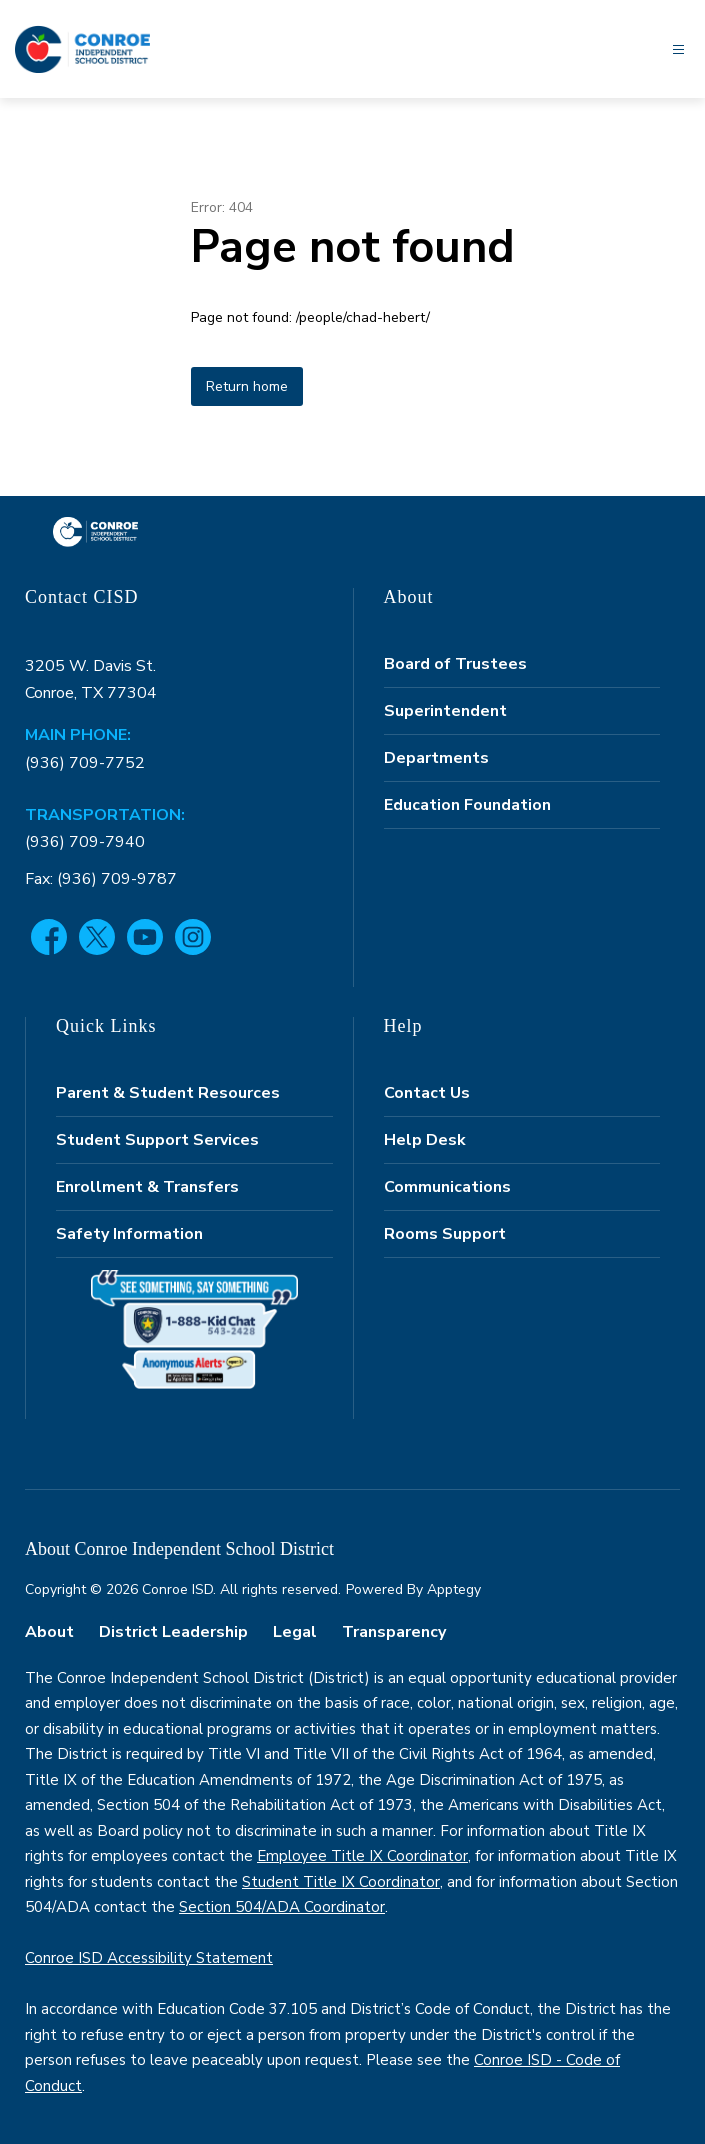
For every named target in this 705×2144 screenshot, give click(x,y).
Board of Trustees (455, 664)
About (49, 1632)
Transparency (394, 1632)
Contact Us (427, 1093)
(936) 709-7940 (85, 842)
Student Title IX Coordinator (341, 1882)
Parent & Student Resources (168, 1093)
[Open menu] (678, 49)
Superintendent (445, 711)
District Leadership (173, 1632)
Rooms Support (445, 1234)
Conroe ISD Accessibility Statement (149, 1958)
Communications (447, 1187)
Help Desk (425, 1140)
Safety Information (129, 1234)
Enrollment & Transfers (147, 1187)
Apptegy (454, 1589)
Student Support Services (157, 1140)
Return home (247, 386)
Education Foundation (467, 805)
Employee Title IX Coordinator (362, 1856)
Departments (436, 758)
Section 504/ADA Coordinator (282, 1907)
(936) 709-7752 (85, 763)
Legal (295, 1632)
